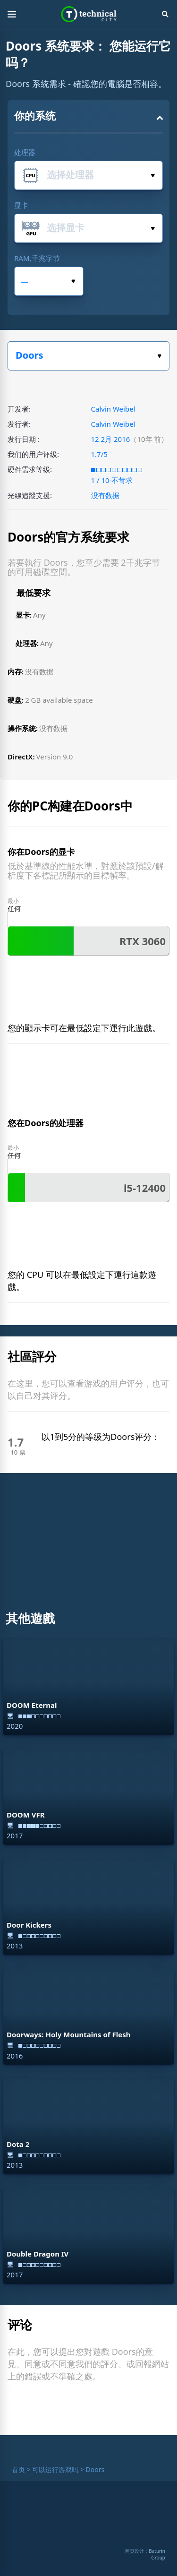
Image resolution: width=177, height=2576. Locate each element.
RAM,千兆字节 (37, 258)
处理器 (24, 152)
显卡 (21, 205)
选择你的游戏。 (159, 356)
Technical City (88, 14)
